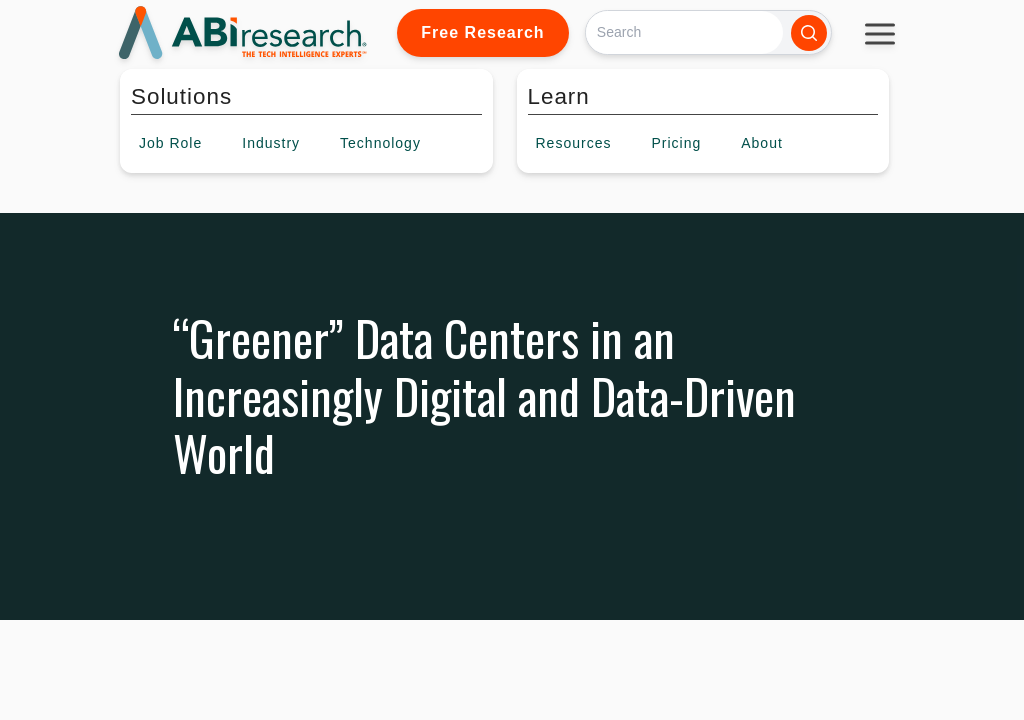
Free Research (482, 32)
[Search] (684, 32)
